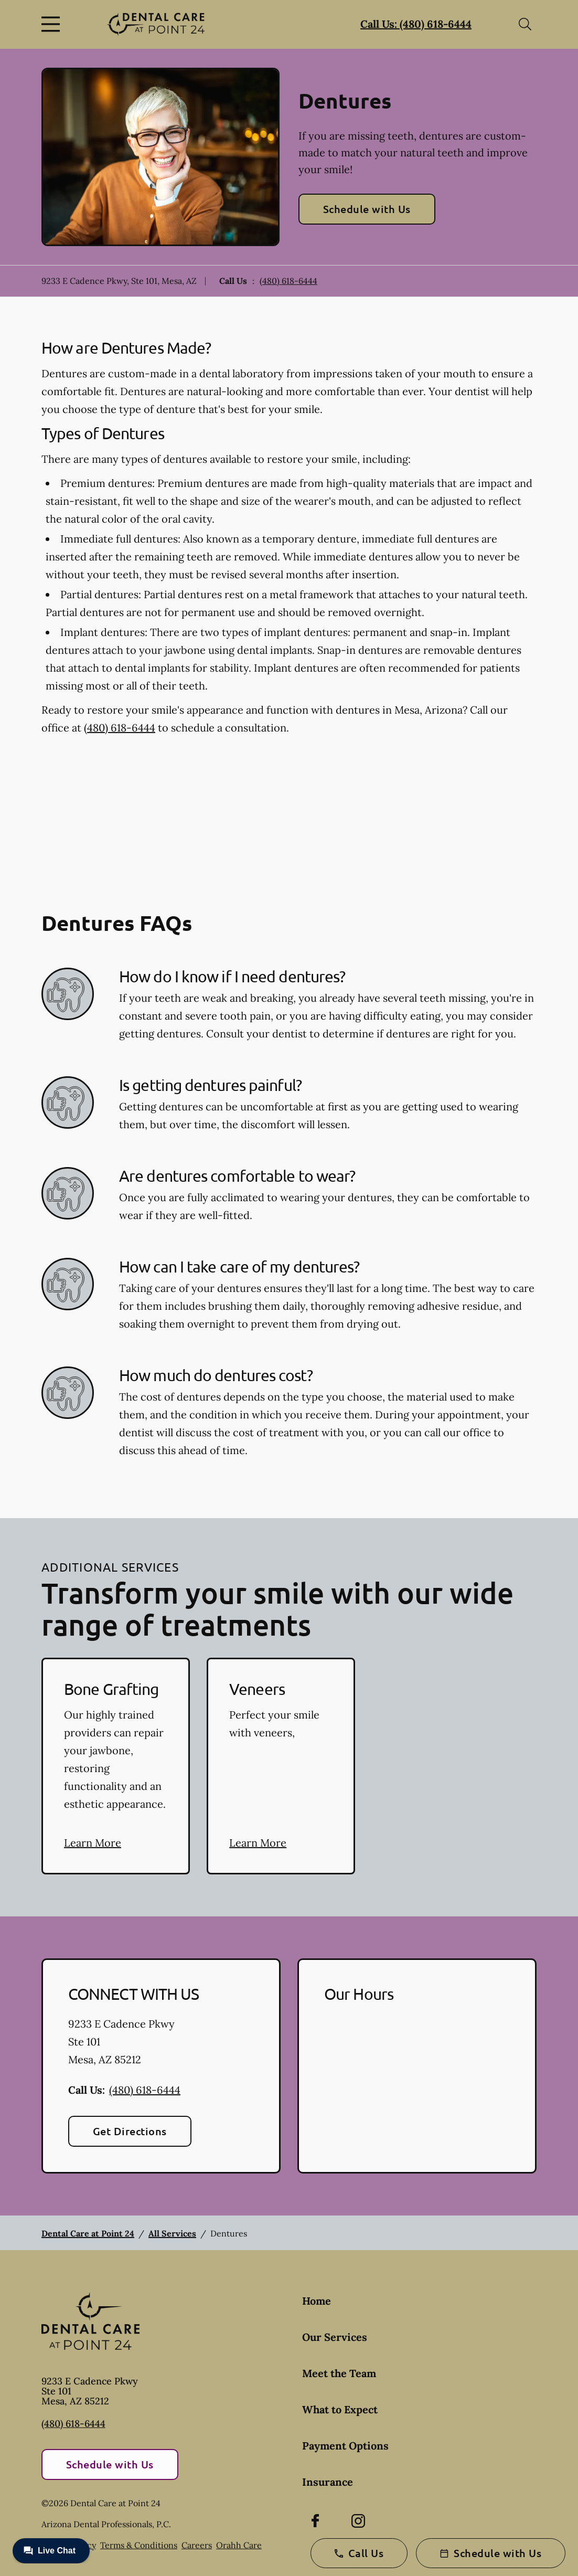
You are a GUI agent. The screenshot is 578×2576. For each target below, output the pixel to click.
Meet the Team (339, 2373)
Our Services (334, 2337)
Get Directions (130, 2131)
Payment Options (345, 2445)
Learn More (92, 1842)
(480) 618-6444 (288, 280)
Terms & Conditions (138, 2545)
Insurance (327, 2481)
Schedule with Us (367, 209)
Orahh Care (239, 2545)
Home (316, 2300)
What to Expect (340, 2409)
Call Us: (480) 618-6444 (416, 23)
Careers (196, 2545)
